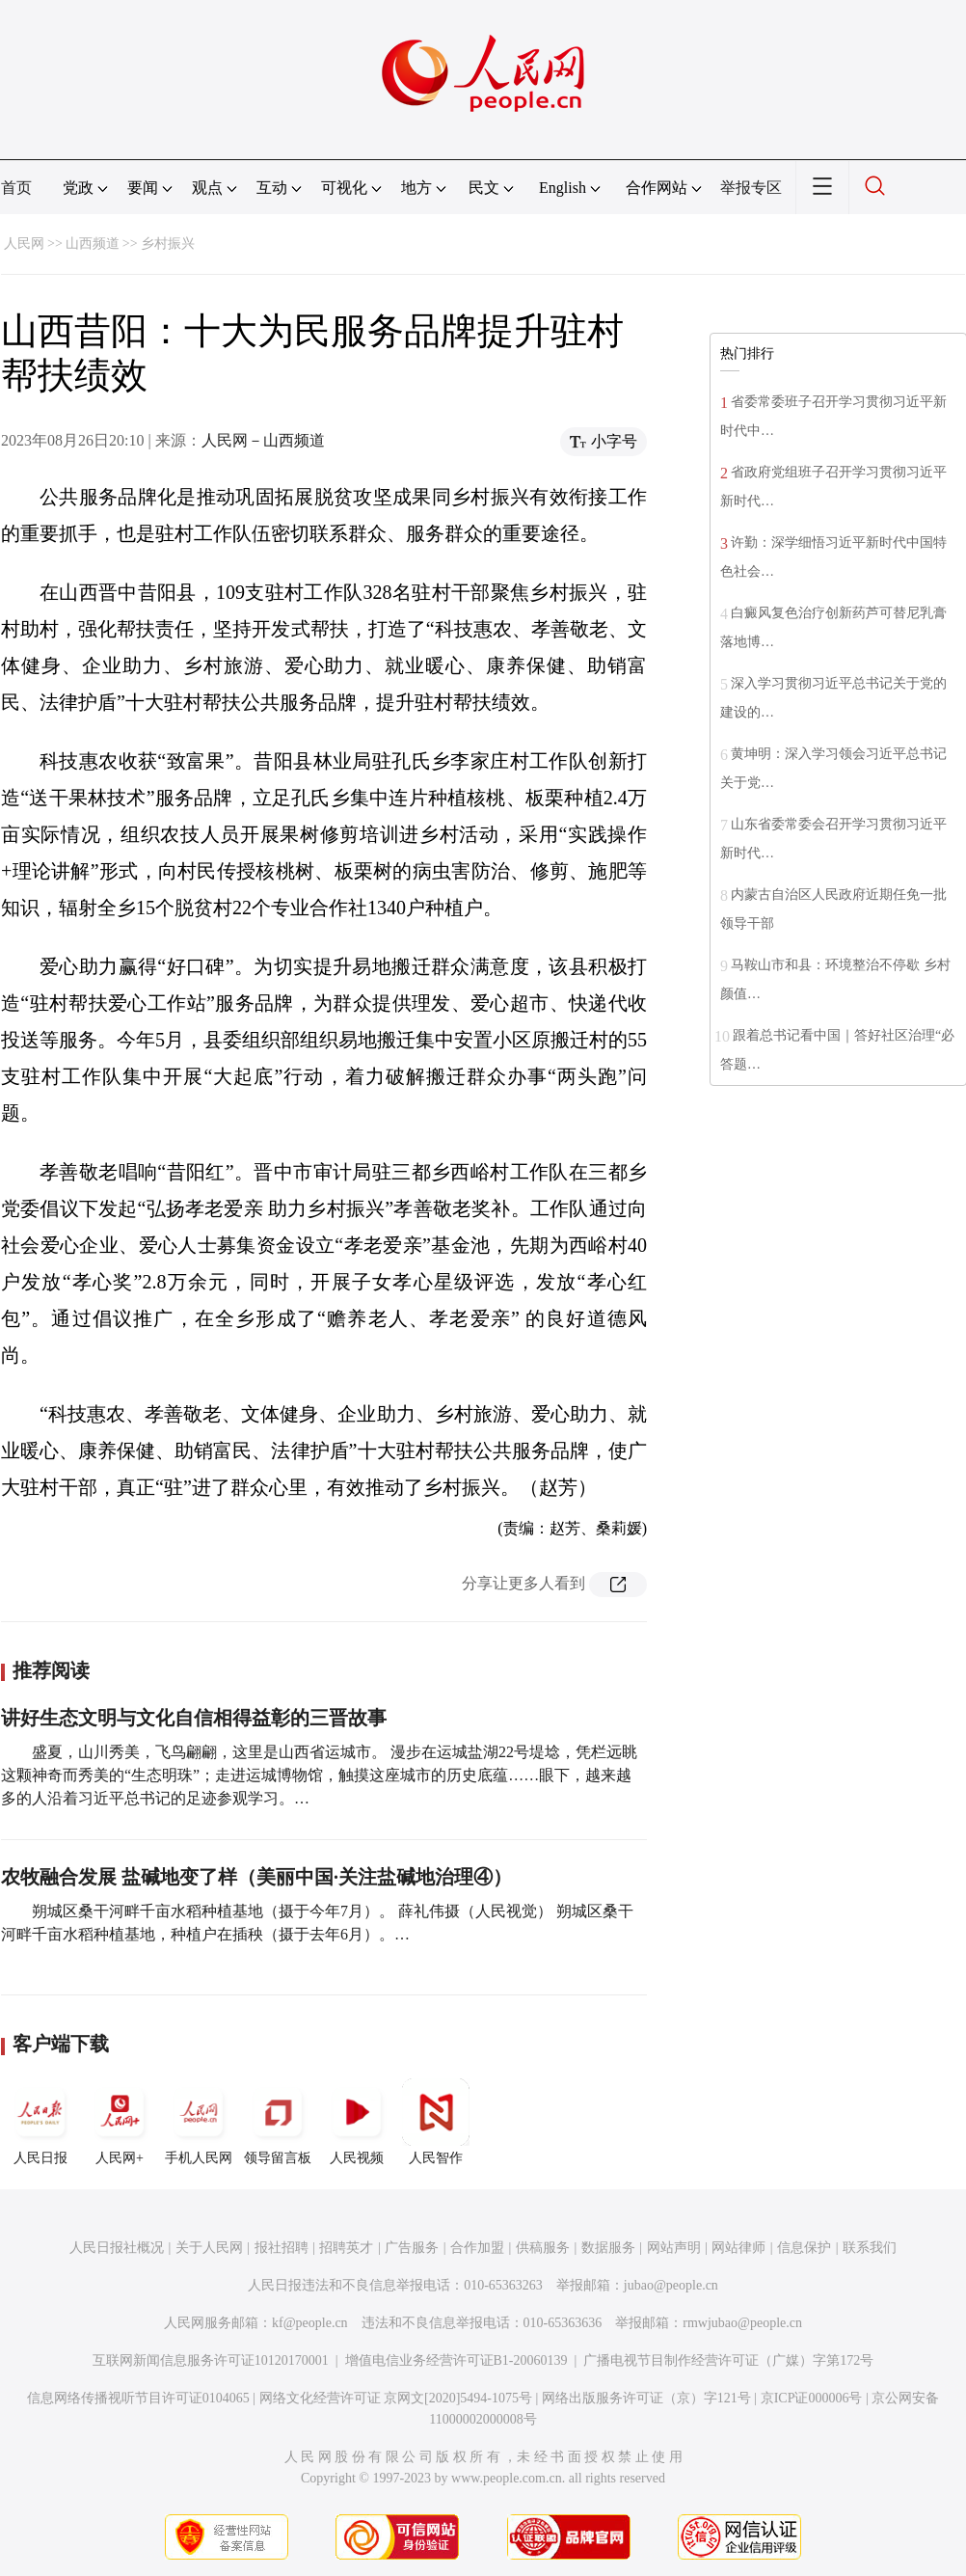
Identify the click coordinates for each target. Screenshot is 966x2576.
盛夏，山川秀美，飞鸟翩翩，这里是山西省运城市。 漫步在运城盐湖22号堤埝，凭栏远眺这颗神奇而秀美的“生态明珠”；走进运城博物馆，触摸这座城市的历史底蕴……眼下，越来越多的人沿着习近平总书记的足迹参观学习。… (319, 1775)
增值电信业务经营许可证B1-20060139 (456, 2360)
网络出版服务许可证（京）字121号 (646, 2398)
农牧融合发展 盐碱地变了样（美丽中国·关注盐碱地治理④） (256, 1876)
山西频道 (93, 243)
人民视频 (356, 2121)
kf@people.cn (310, 2323)
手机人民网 (198, 2121)
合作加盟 (477, 2247)
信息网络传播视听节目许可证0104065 (138, 2398)
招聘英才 (346, 2247)
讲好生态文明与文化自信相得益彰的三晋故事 (194, 1717)
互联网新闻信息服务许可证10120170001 (211, 2360)
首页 (16, 187)
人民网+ (119, 2121)
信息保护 (804, 2247)
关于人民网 (209, 2247)
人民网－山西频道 (263, 440)
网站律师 (738, 2247)
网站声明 (674, 2247)
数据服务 (608, 2247)
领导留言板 (277, 2121)
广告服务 (412, 2247)
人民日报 (40, 2121)
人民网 (24, 243)
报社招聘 (282, 2247)
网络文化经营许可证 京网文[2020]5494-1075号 (396, 2398)
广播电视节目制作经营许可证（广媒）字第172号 (728, 2360)
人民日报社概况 (116, 2247)
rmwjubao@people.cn (742, 2323)
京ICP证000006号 (812, 2398)
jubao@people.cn (671, 2285)
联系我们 (870, 2247)
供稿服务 (543, 2247)
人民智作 (436, 2121)
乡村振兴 (168, 243)
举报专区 (751, 187)
